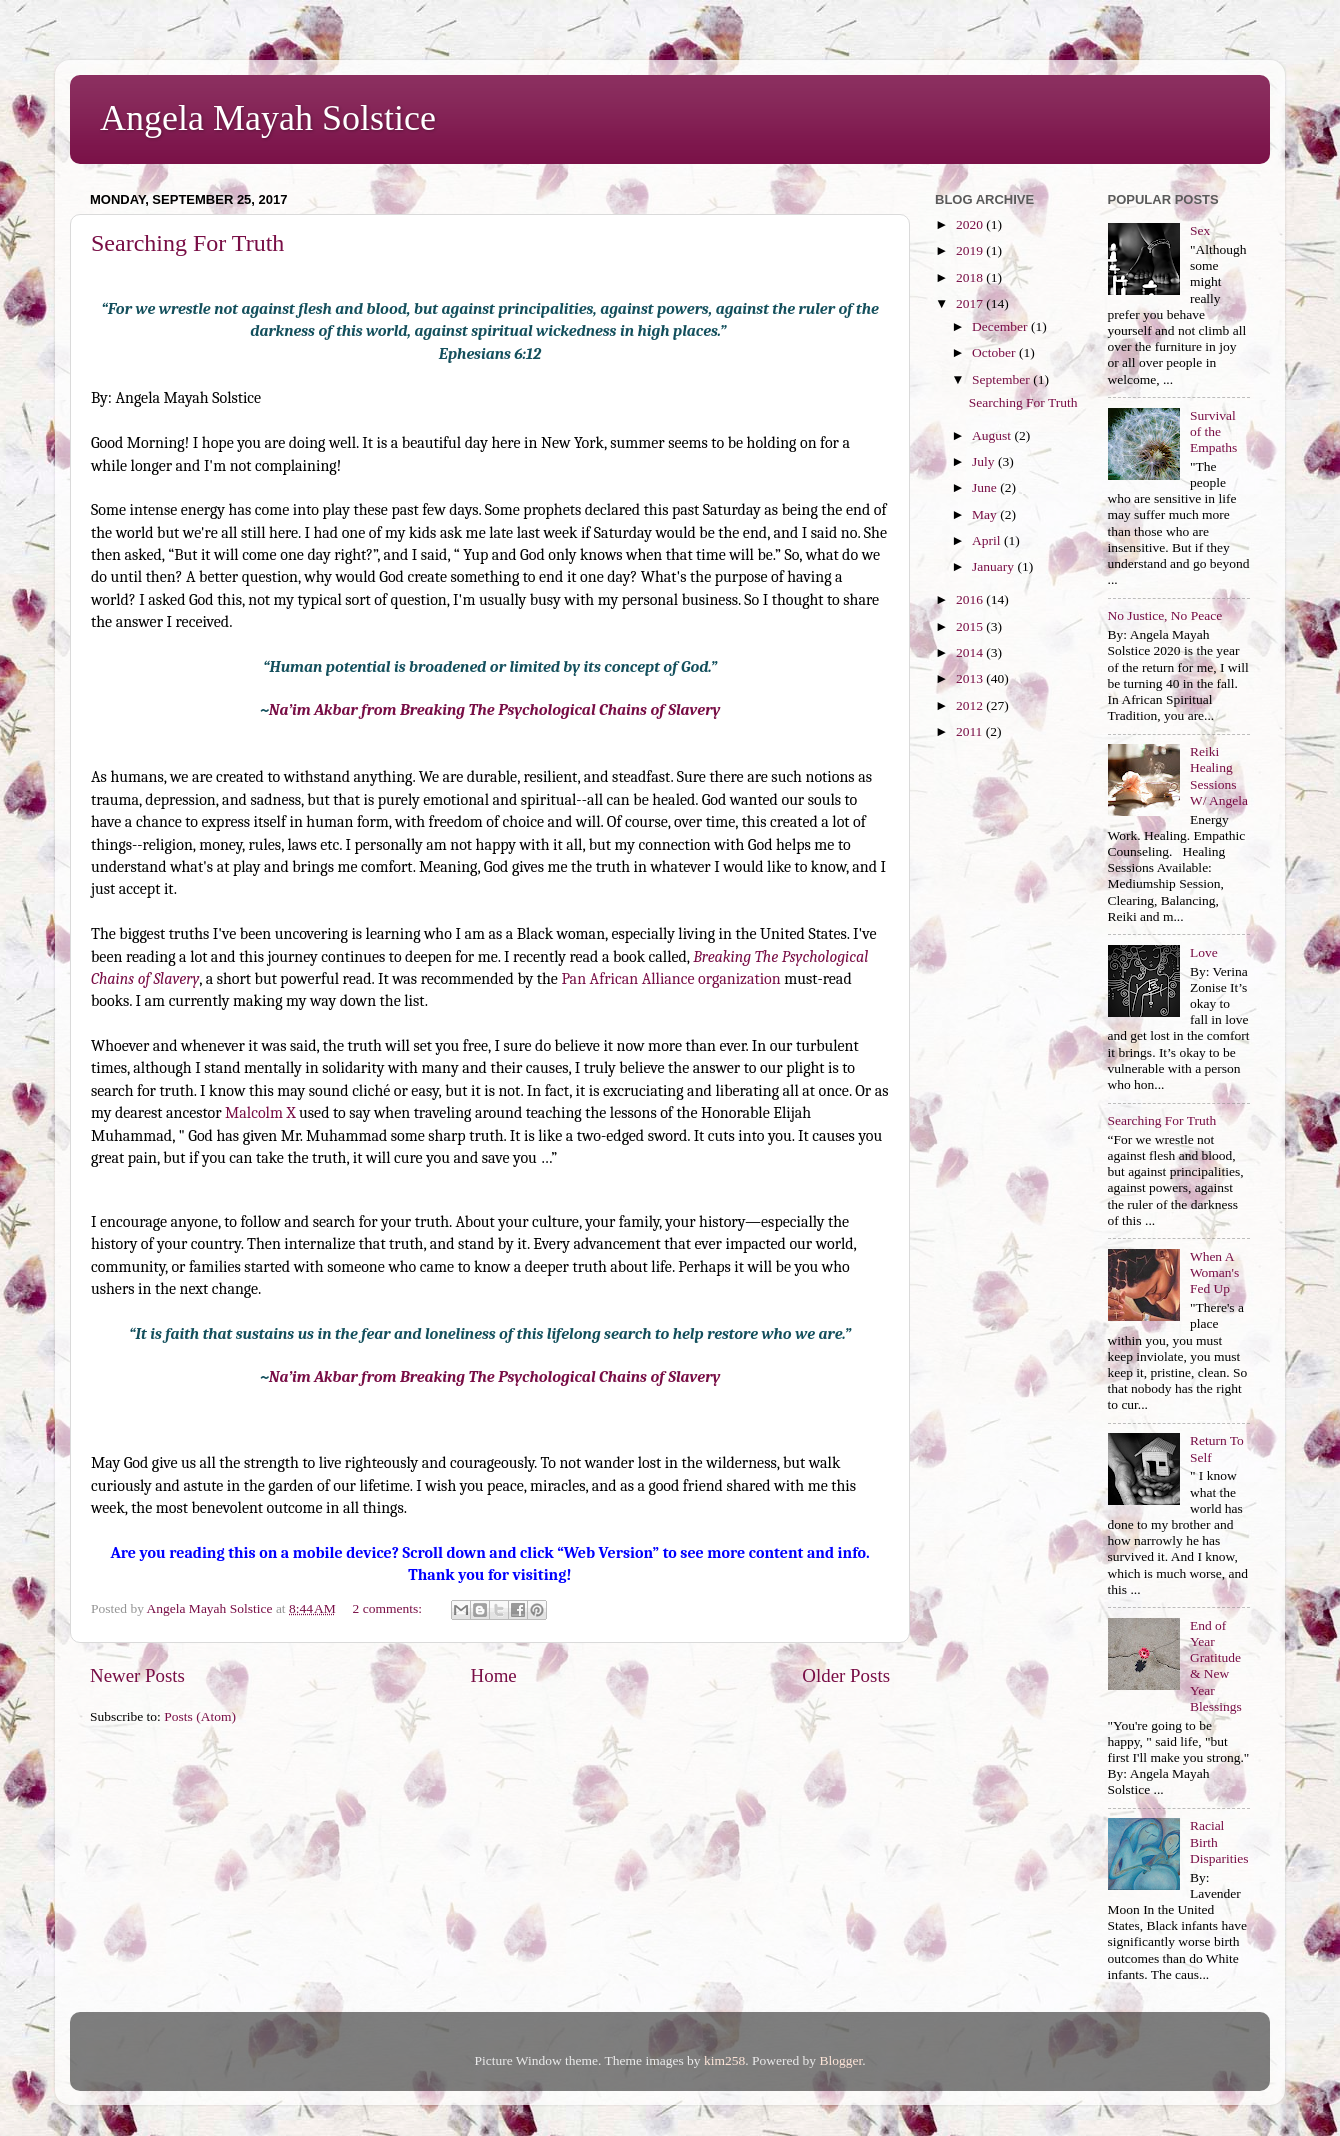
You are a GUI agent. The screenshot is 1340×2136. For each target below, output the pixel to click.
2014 (971, 652)
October (995, 352)
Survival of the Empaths (1213, 431)
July (985, 461)
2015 (971, 626)
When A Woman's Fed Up (1214, 1272)
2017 (971, 303)
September (1002, 379)
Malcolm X (260, 1113)
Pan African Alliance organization (670, 979)
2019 (971, 250)
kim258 (724, 2060)
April (988, 540)
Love (1204, 952)
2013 (971, 678)
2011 (971, 731)
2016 (971, 599)
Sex (1200, 230)
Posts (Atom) (200, 1716)
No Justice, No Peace (1165, 615)
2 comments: (389, 1608)
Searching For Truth (187, 243)
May (986, 514)
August (993, 435)
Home (494, 1675)
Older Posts (846, 1675)
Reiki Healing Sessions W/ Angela (1219, 776)
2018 (971, 277)
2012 (971, 705)
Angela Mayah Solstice (268, 118)
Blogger (840, 2060)
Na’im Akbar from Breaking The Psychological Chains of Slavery (495, 710)
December (1001, 326)
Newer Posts (137, 1675)
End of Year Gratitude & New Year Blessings (1216, 1666)
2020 (971, 224)
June (986, 487)
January (994, 566)
